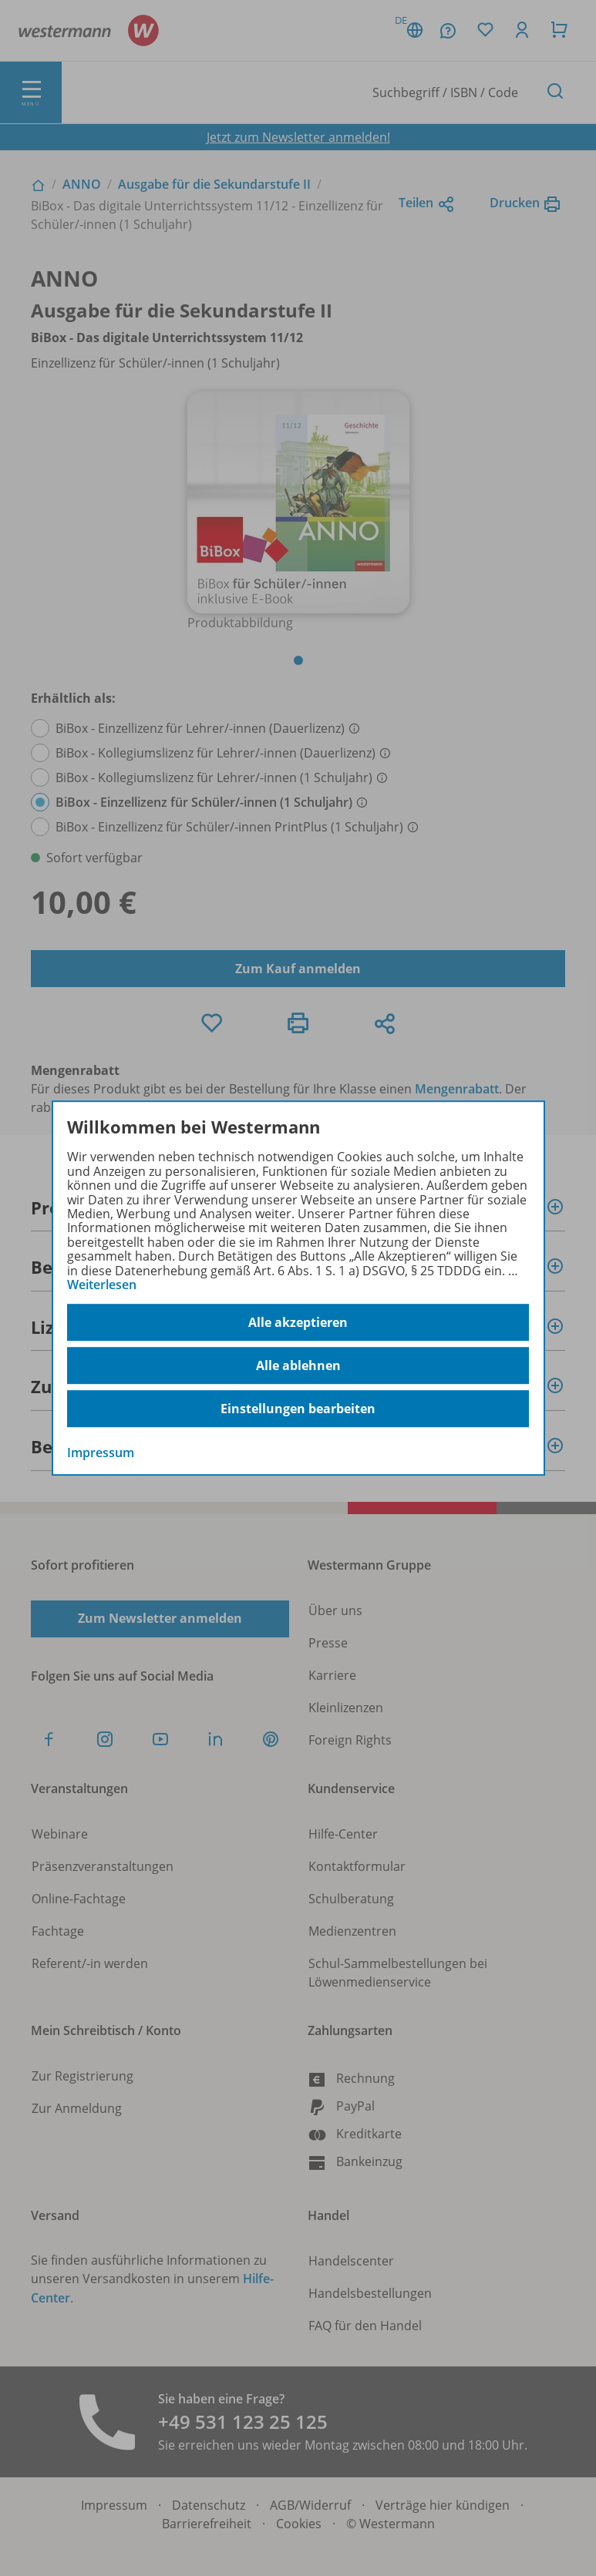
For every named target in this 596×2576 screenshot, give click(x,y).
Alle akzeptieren (298, 1322)
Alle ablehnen (298, 1365)
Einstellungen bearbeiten (298, 1408)
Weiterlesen (101, 1284)
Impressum (100, 1453)
